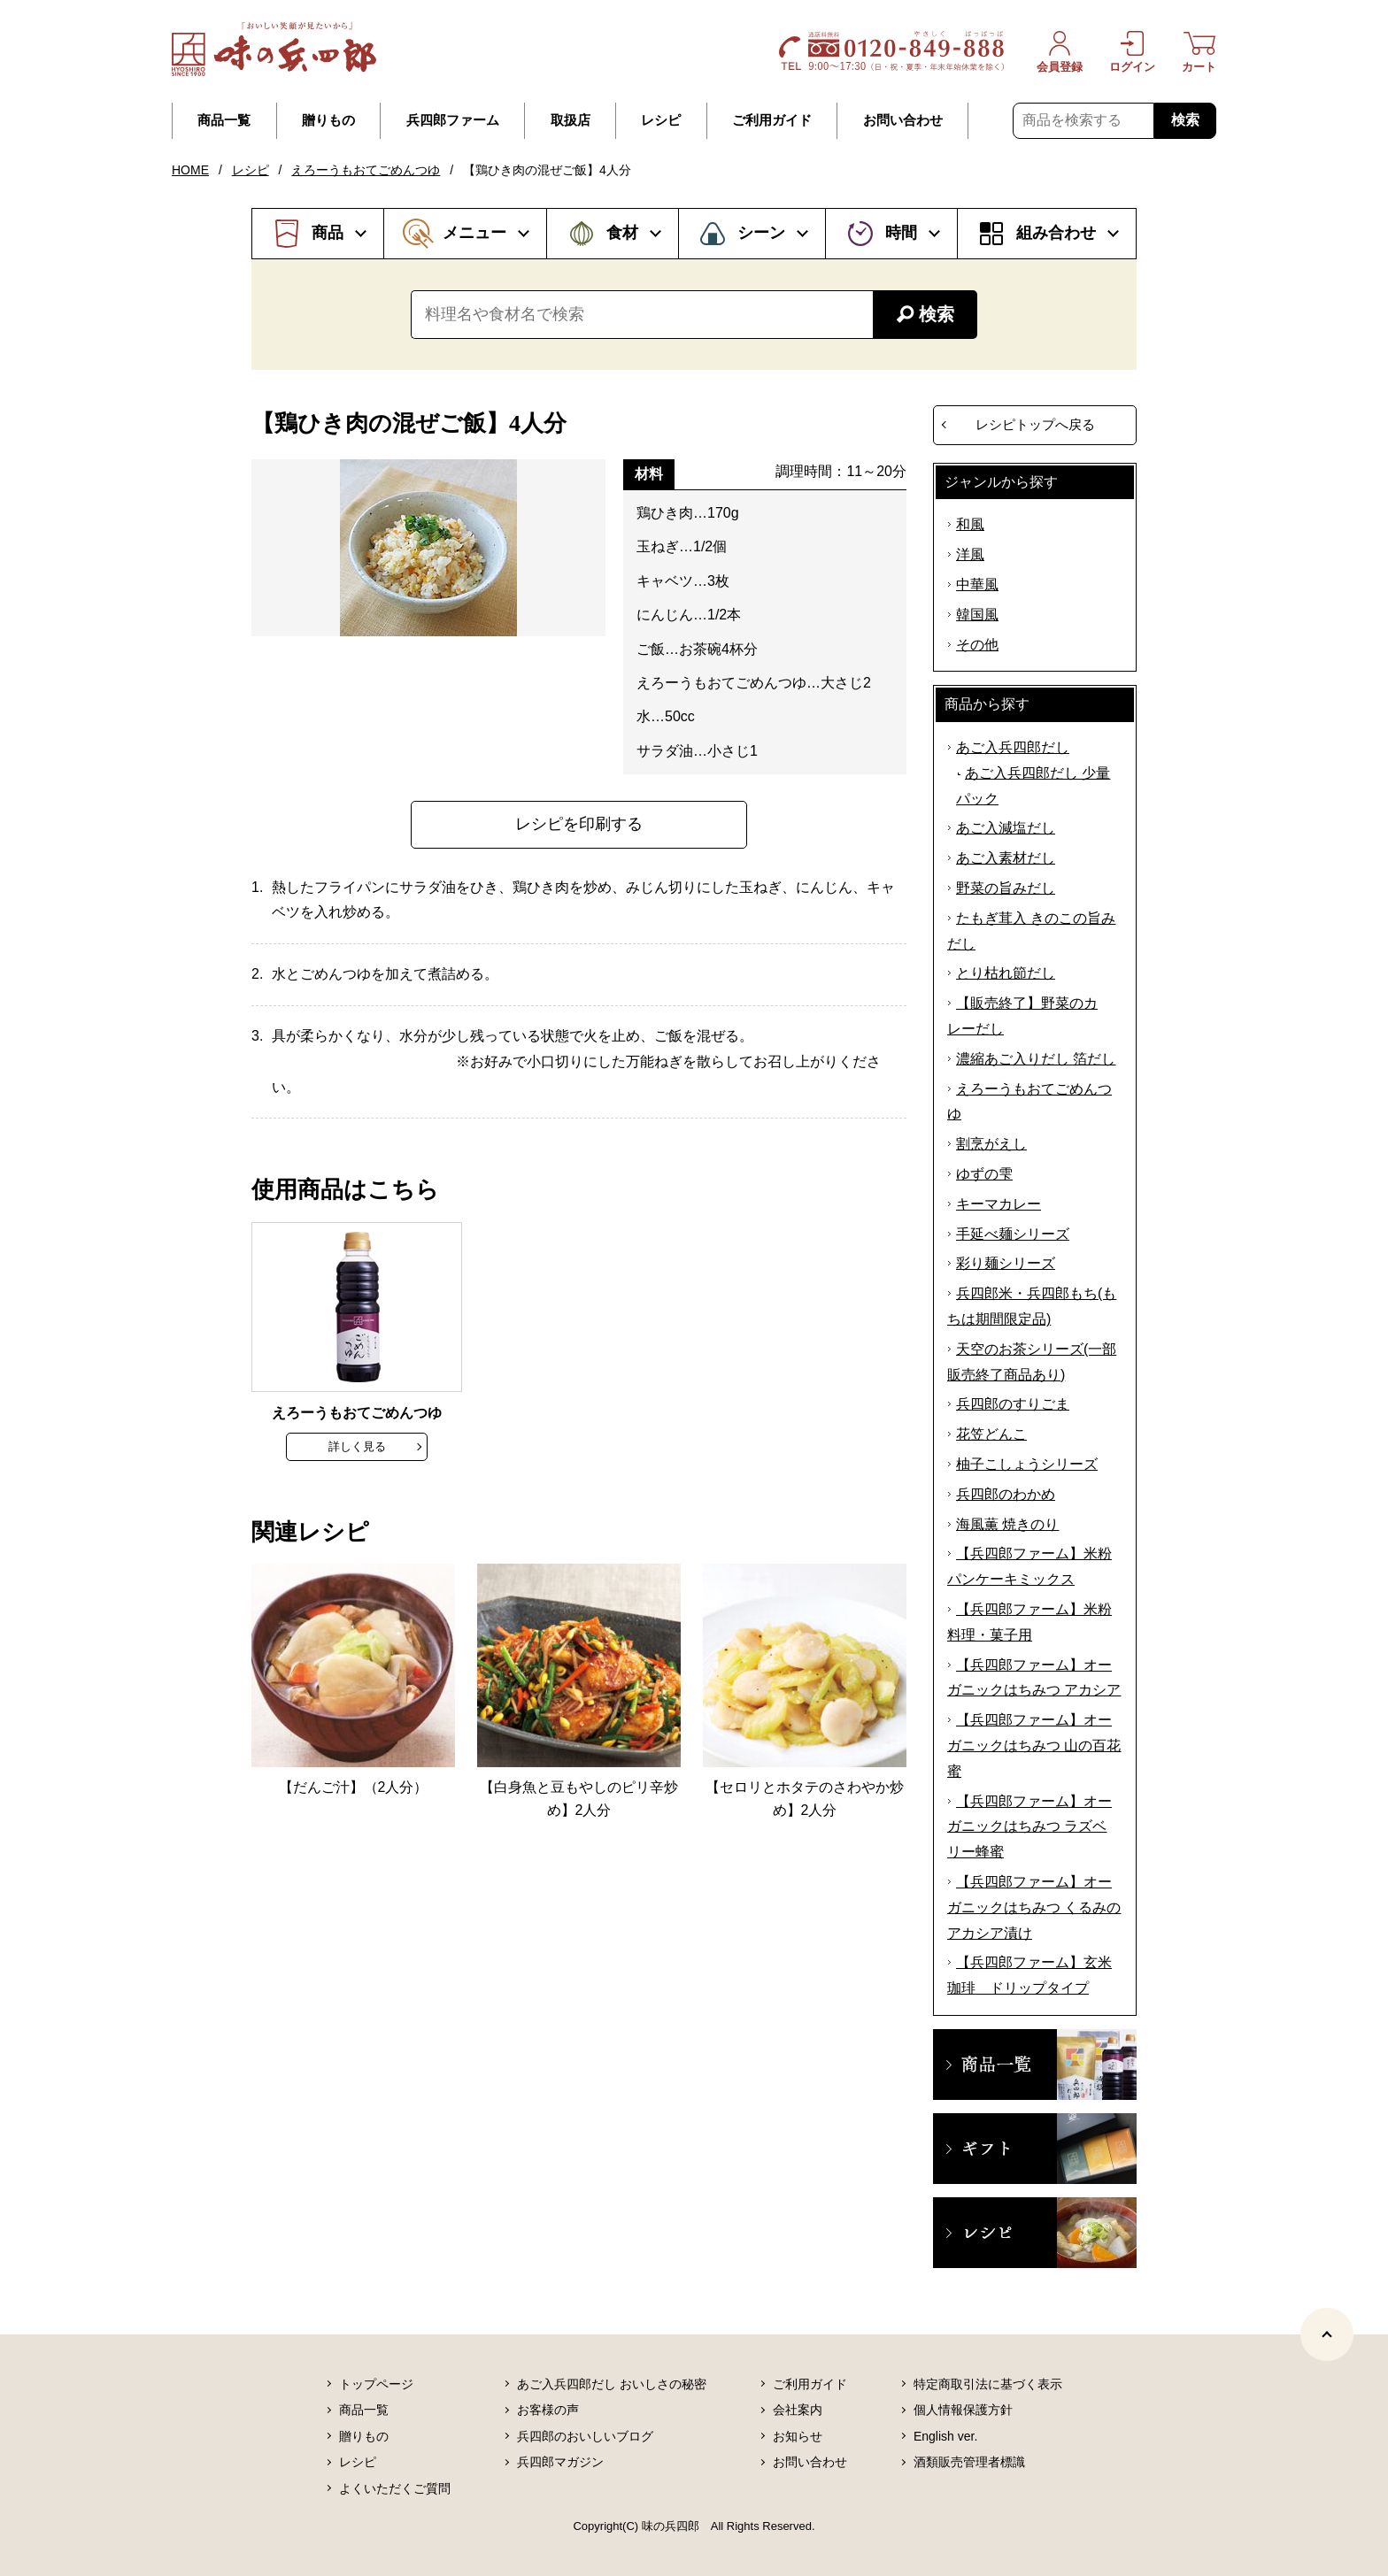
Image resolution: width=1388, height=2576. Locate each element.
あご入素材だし (1005, 857)
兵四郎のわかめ (1005, 1494)
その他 (977, 644)
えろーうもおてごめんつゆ (365, 170)
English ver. (945, 2436)
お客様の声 (548, 2410)
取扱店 (570, 120)
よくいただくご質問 (395, 2488)
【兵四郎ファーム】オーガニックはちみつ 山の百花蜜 (1034, 1745)
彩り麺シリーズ (1005, 1263)
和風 (970, 524)
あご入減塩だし (1005, 827)
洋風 (970, 554)
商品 (327, 233)
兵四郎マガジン (560, 2462)
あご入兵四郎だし (1012, 747)
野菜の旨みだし (1005, 888)
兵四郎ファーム (452, 120)
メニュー (474, 233)
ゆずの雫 (984, 1173)
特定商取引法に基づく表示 (988, 2384)
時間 (901, 233)
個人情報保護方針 (963, 2410)
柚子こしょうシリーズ (1027, 1464)
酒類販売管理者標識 (969, 2462)
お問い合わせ (903, 120)
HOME (190, 170)
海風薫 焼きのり (1007, 1524)
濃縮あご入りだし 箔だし (1035, 1058)
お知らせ (797, 2436)
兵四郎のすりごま (1012, 1403)
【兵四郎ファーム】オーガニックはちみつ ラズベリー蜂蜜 (1029, 1827)
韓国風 (977, 614)
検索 (1185, 119)
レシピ (661, 120)
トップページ (376, 2384)
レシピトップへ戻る (1035, 424)
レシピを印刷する (579, 824)
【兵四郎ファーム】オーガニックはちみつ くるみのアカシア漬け (1034, 1907)
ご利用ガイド (772, 120)
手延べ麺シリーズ (1012, 1234)
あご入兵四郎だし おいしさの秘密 (611, 2384)
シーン (761, 233)
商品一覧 (224, 120)
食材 (622, 233)
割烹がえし (991, 1143)
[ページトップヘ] (1326, 2334)
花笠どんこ (991, 1434)
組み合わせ (1056, 233)
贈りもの (328, 120)
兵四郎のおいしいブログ (585, 2436)
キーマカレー (998, 1203)
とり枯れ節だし (1005, 972)
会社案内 (797, 2410)
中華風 (977, 584)
